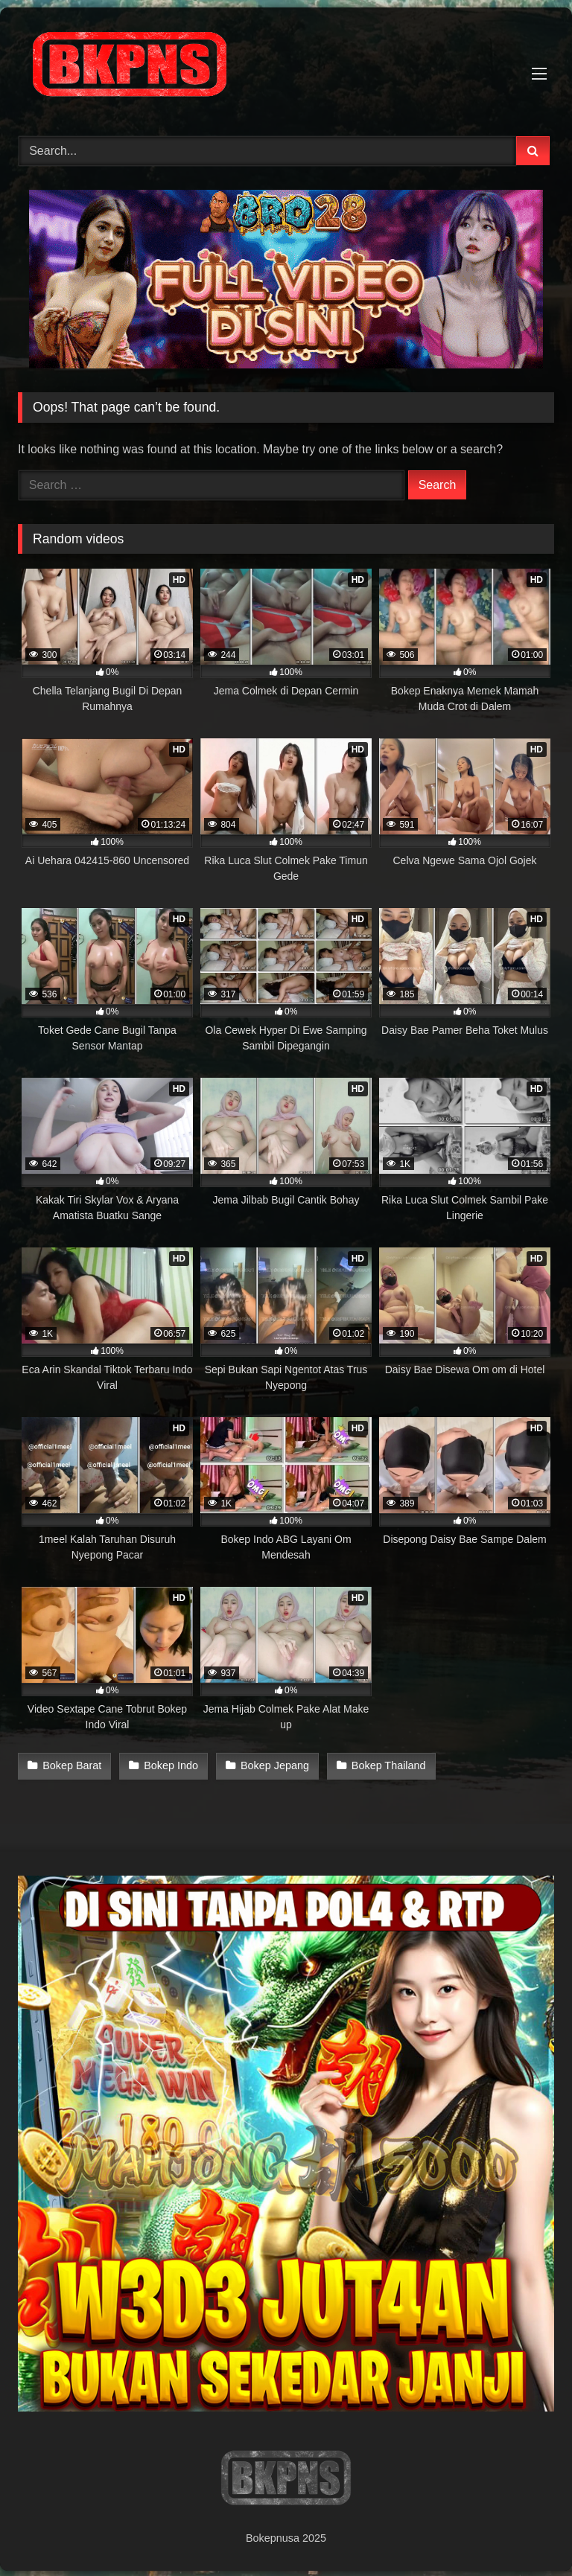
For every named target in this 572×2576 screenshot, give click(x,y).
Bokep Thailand (384, 1765)
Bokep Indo (169, 1765)
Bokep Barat (71, 1765)
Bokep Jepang (272, 1765)
